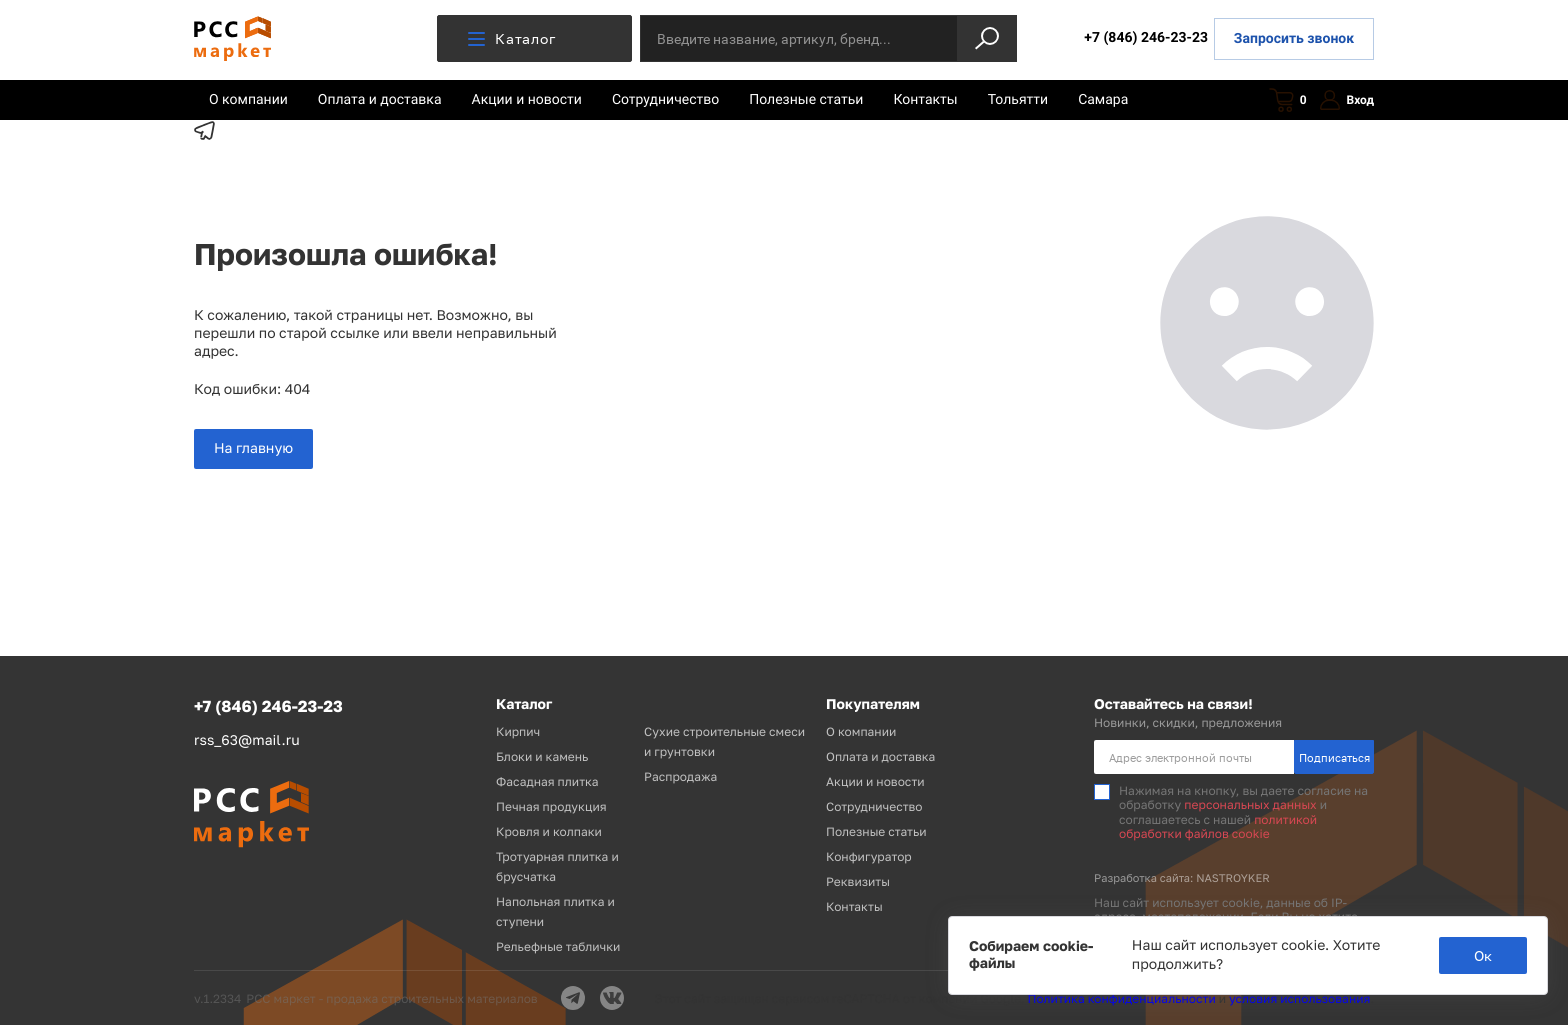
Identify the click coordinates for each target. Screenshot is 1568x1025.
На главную (253, 448)
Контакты (925, 100)
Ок (1483, 955)
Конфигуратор (869, 856)
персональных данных (1250, 804)
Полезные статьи (806, 100)
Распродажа (680, 776)
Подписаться (1334, 757)
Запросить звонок (1294, 39)
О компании (248, 100)
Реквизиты (858, 881)
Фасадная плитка (547, 781)
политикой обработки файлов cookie (1218, 826)
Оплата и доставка (380, 100)
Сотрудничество (665, 100)
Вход (1347, 100)
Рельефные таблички (558, 946)
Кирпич (518, 731)
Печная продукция (551, 806)
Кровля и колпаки (549, 831)
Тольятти (1018, 100)
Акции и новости (527, 100)
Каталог (511, 38)
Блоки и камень (542, 756)
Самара (1103, 100)
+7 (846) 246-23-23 (1146, 38)
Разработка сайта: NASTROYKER (1182, 878)
